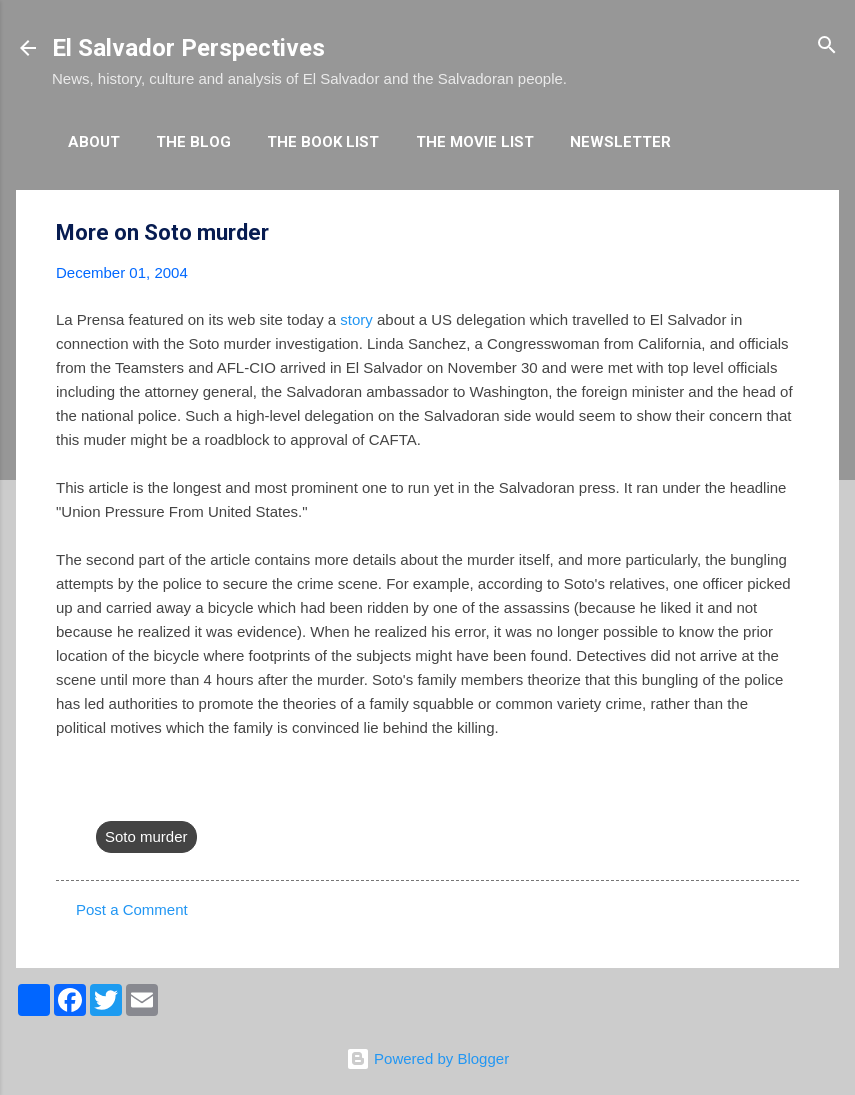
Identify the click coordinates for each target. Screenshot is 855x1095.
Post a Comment (132, 909)
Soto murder (146, 836)
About (94, 142)
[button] (787, 233)
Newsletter (620, 142)
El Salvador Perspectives (188, 48)
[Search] (827, 46)
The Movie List (475, 142)
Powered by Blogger (427, 1058)
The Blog (193, 142)
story (356, 319)
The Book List (323, 142)
